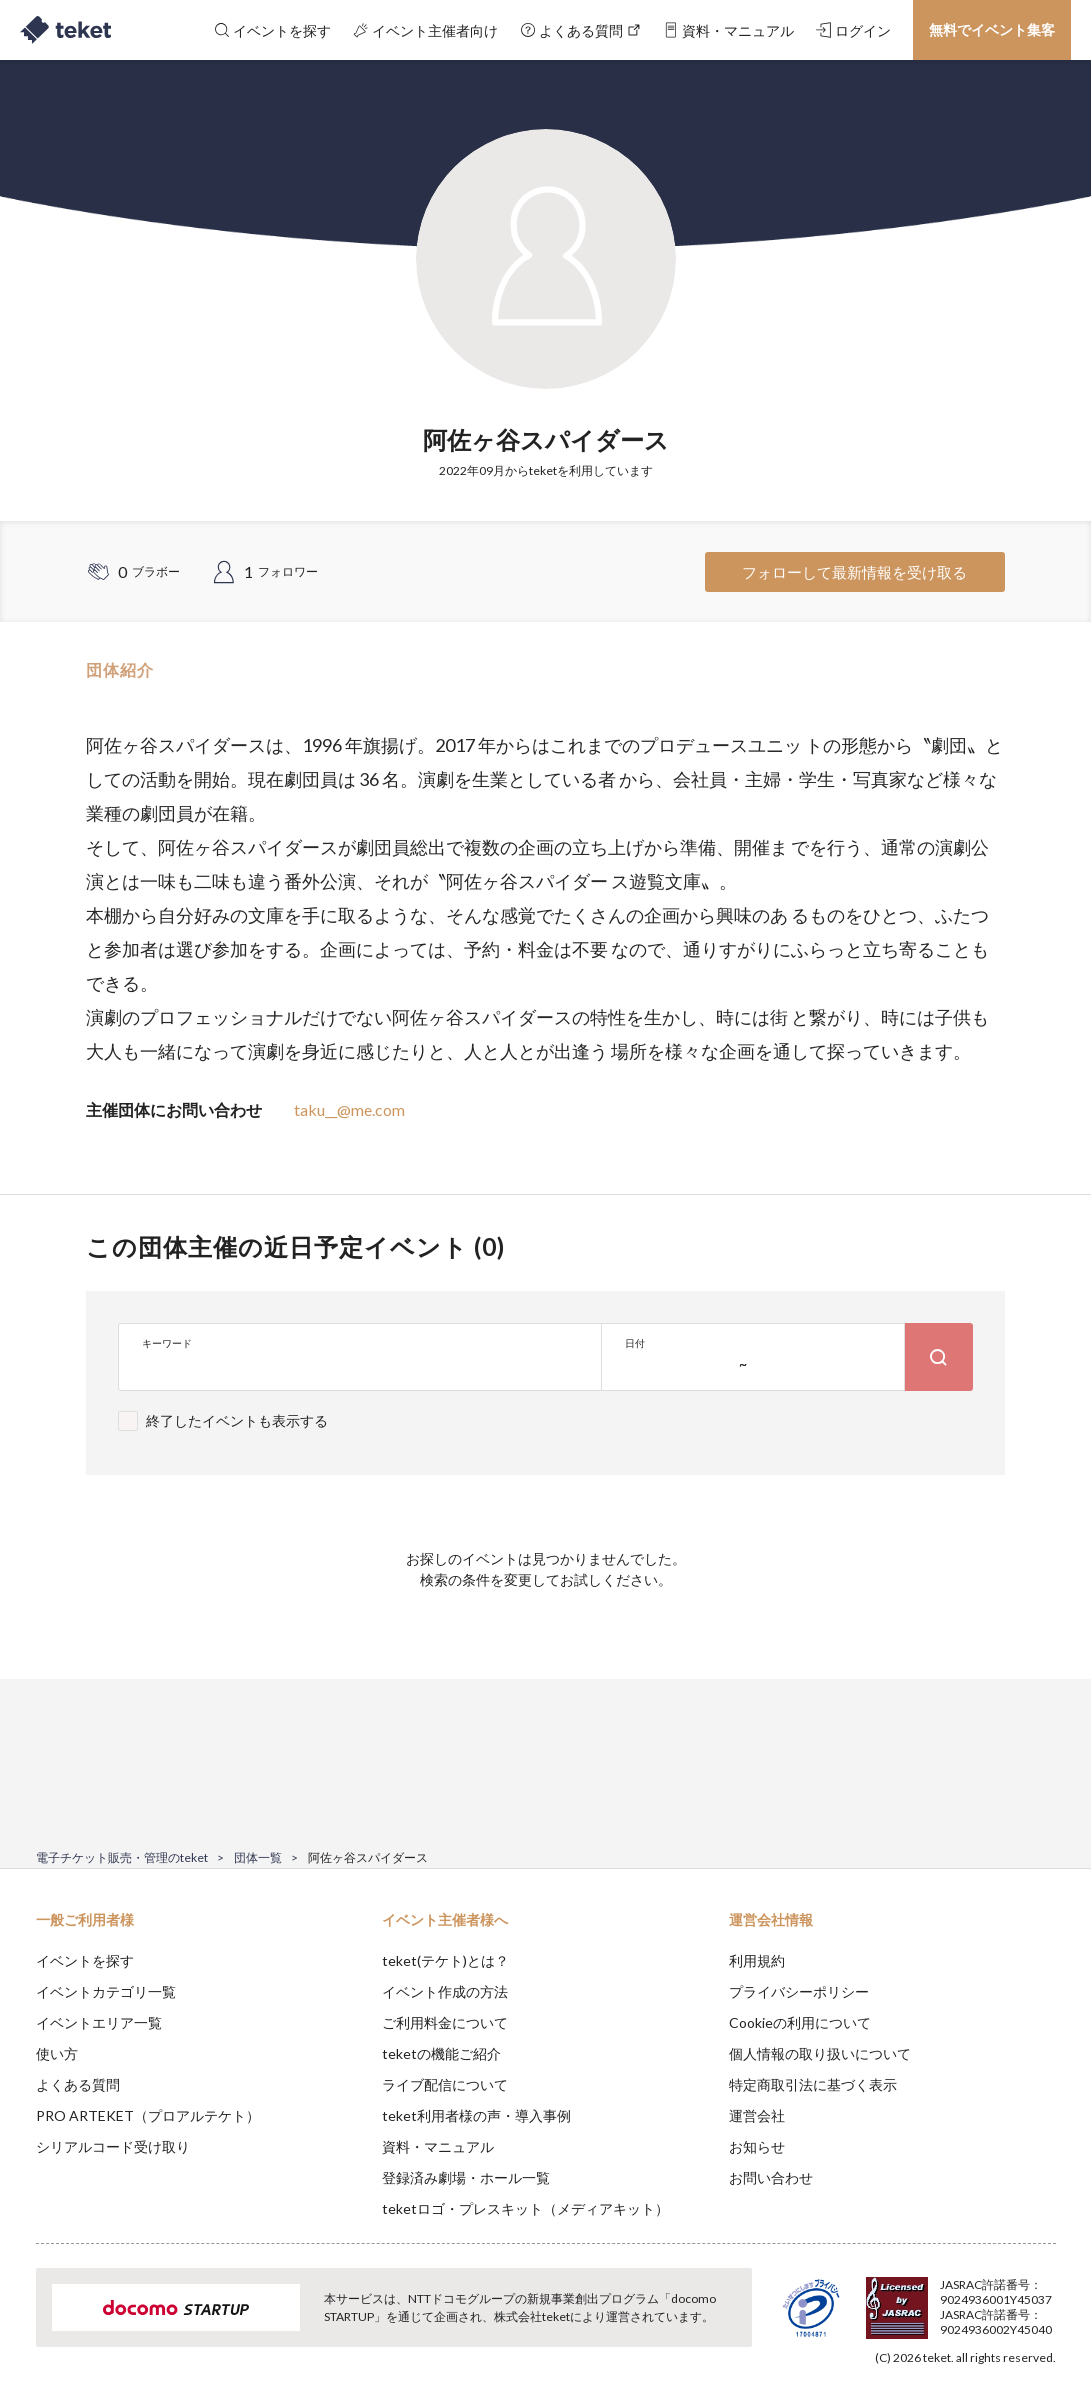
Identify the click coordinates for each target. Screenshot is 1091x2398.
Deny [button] (919, 2299)
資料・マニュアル (438, 2146)
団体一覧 (258, 1857)
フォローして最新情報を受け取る (854, 572)
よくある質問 (78, 2084)
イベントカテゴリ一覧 (106, 1991)
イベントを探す (85, 1960)
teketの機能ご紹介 (441, 2053)
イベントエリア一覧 (99, 2022)
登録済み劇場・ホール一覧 (466, 2177)
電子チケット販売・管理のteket (122, 1857)
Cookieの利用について (800, 2022)
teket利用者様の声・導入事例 (476, 2115)
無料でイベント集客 (992, 29)
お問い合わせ (771, 2177)
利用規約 (757, 1960)
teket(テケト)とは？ (445, 1960)
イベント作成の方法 (445, 1991)
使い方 (57, 2053)
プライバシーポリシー (799, 1991)
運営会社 (757, 2115)
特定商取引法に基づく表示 (813, 2084)
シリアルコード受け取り (113, 2146)
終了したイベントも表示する (237, 1420)
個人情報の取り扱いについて (820, 2053)
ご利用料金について (445, 2022)
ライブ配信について (445, 2084)
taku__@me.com (349, 1109)
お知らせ (757, 2146)
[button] (27, 2324)
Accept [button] (1021, 2298)
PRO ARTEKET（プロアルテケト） (148, 2115)
